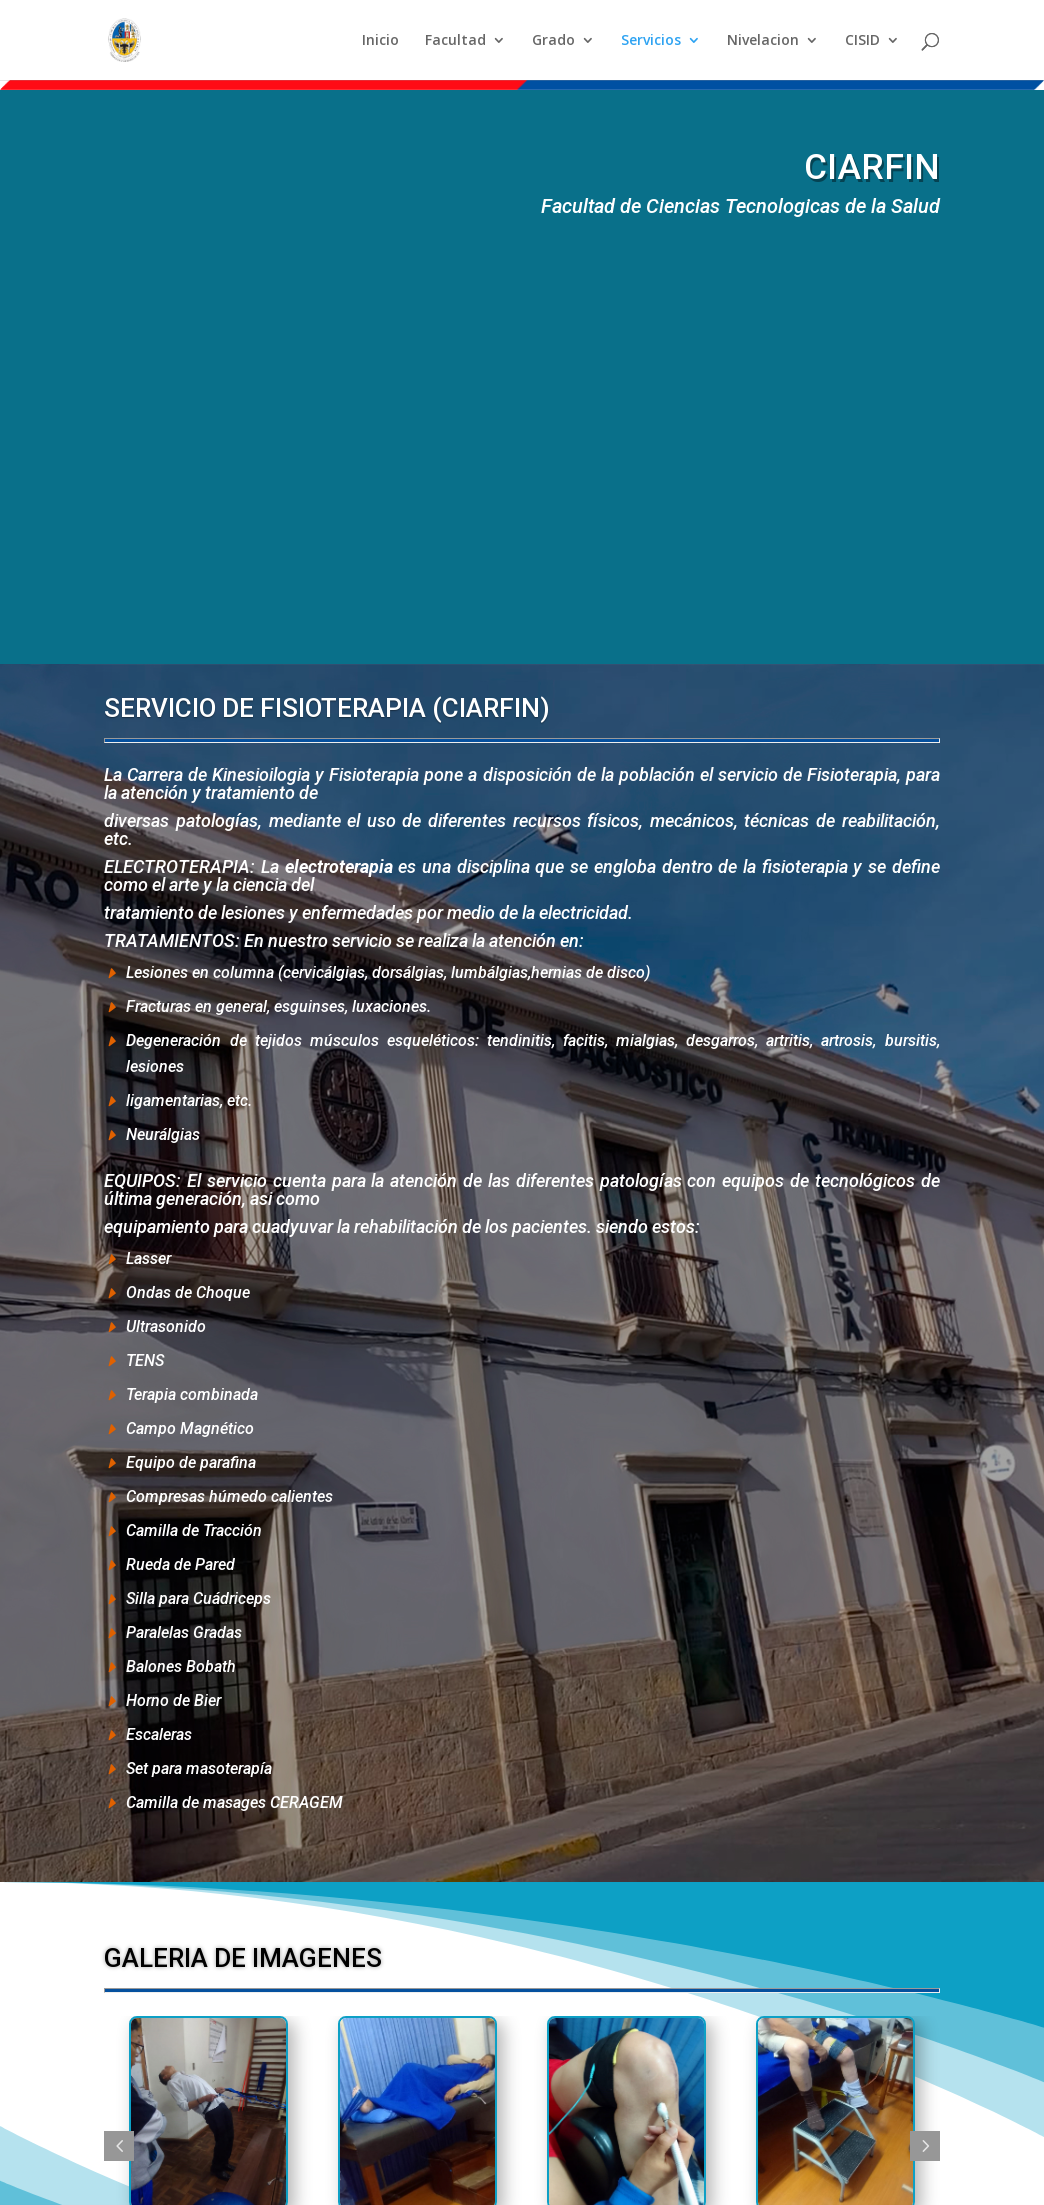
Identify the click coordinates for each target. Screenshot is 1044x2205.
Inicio (380, 41)
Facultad (455, 41)
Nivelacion (763, 41)
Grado (553, 41)
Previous (119, 2146)
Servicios (651, 41)
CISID (862, 41)
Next (925, 2146)
